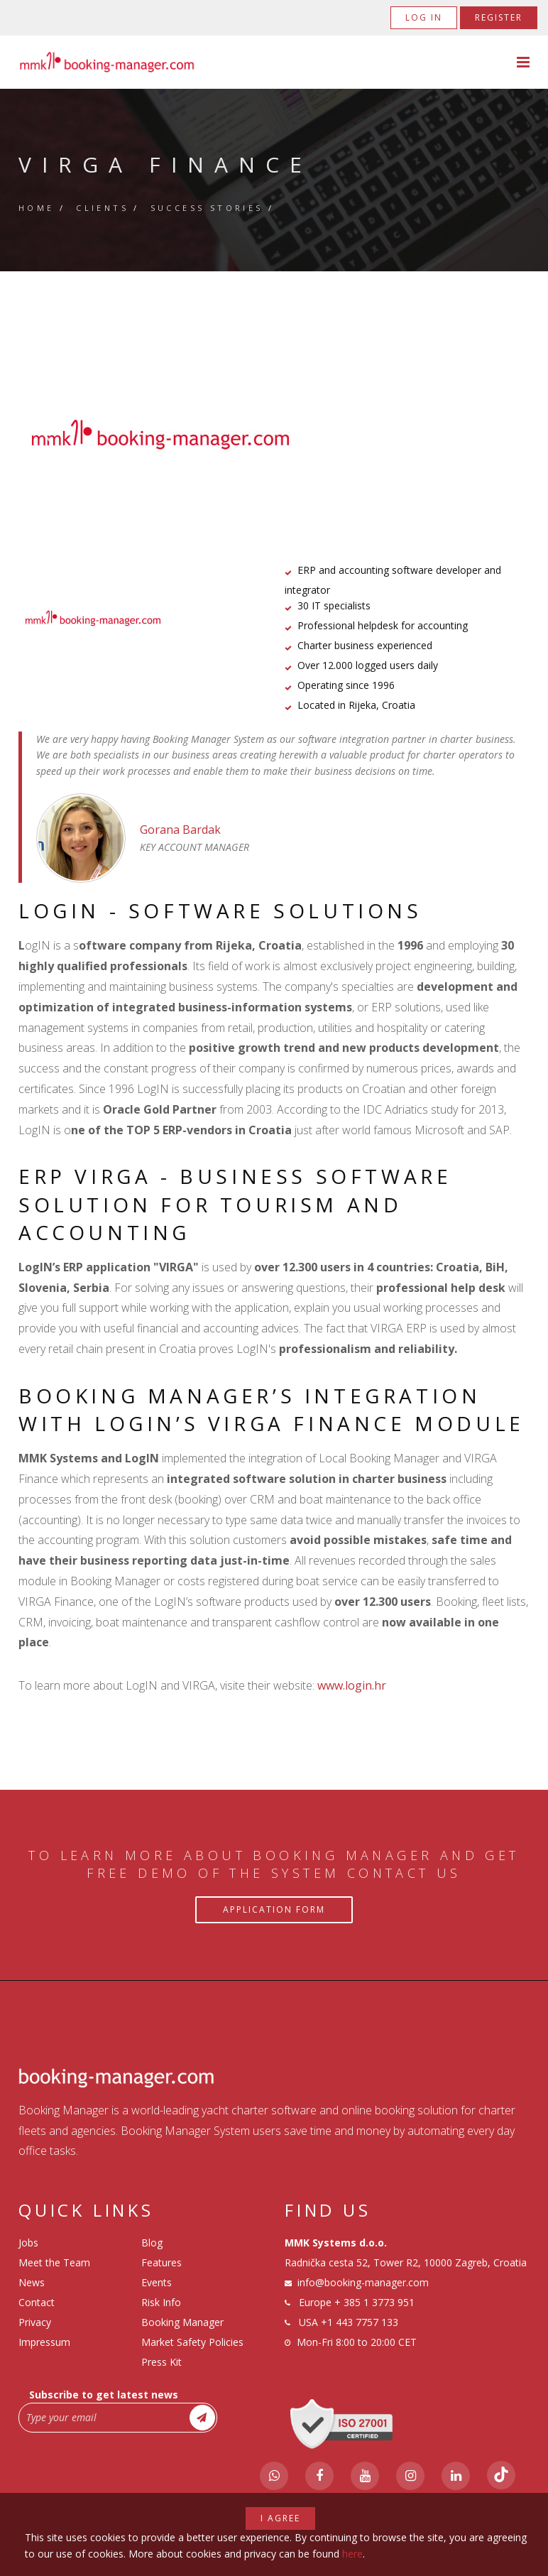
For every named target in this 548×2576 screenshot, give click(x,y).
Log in (423, 17)
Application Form (274, 1909)
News (31, 2282)
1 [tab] (253, 479)
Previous (47, 434)
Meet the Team (54, 2262)
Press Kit (161, 2362)
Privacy (34, 2322)
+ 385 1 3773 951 (374, 2302)
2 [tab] (274, 479)
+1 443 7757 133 (359, 2322)
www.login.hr (351, 1685)
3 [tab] (295, 479)
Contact (36, 2302)
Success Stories (206, 207)
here (352, 2553)
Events (156, 2282)
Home (36, 207)
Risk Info (161, 2302)
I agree (280, 2518)
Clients (102, 207)
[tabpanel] (274, 434)
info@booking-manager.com (363, 2282)
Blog (152, 2242)
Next (501, 434)
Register (498, 17)
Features (161, 2262)
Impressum (44, 2342)
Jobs (28, 2242)
